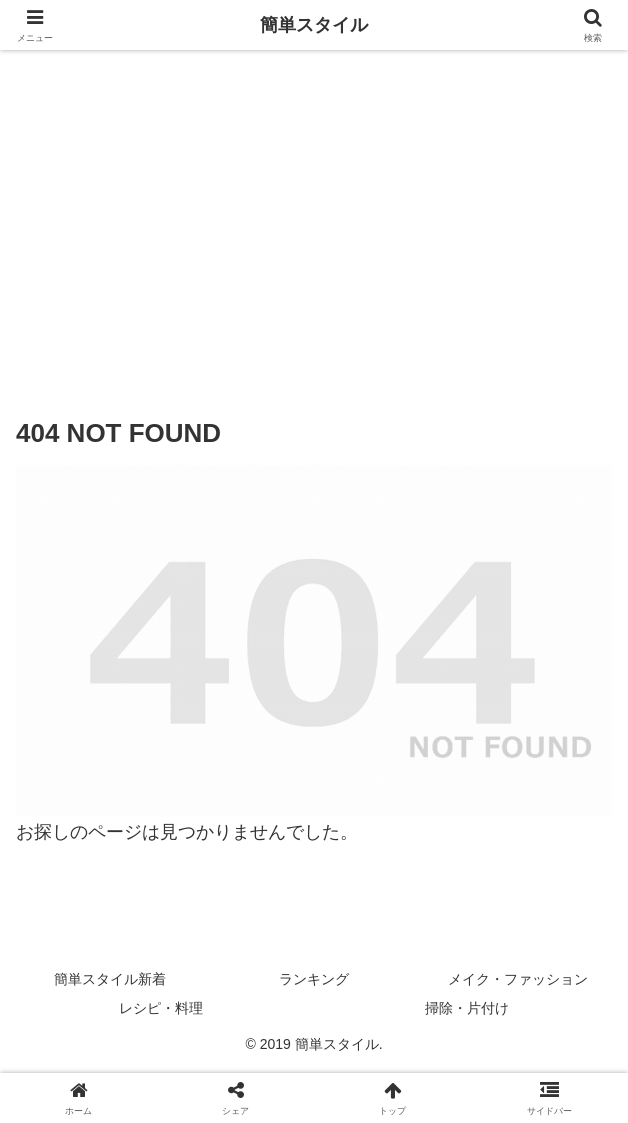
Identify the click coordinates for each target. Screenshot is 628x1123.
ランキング (314, 979)
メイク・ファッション (518, 979)
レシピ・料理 (161, 1008)
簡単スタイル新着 (110, 979)
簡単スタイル (314, 25)
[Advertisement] (314, 217)
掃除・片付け (467, 1008)
